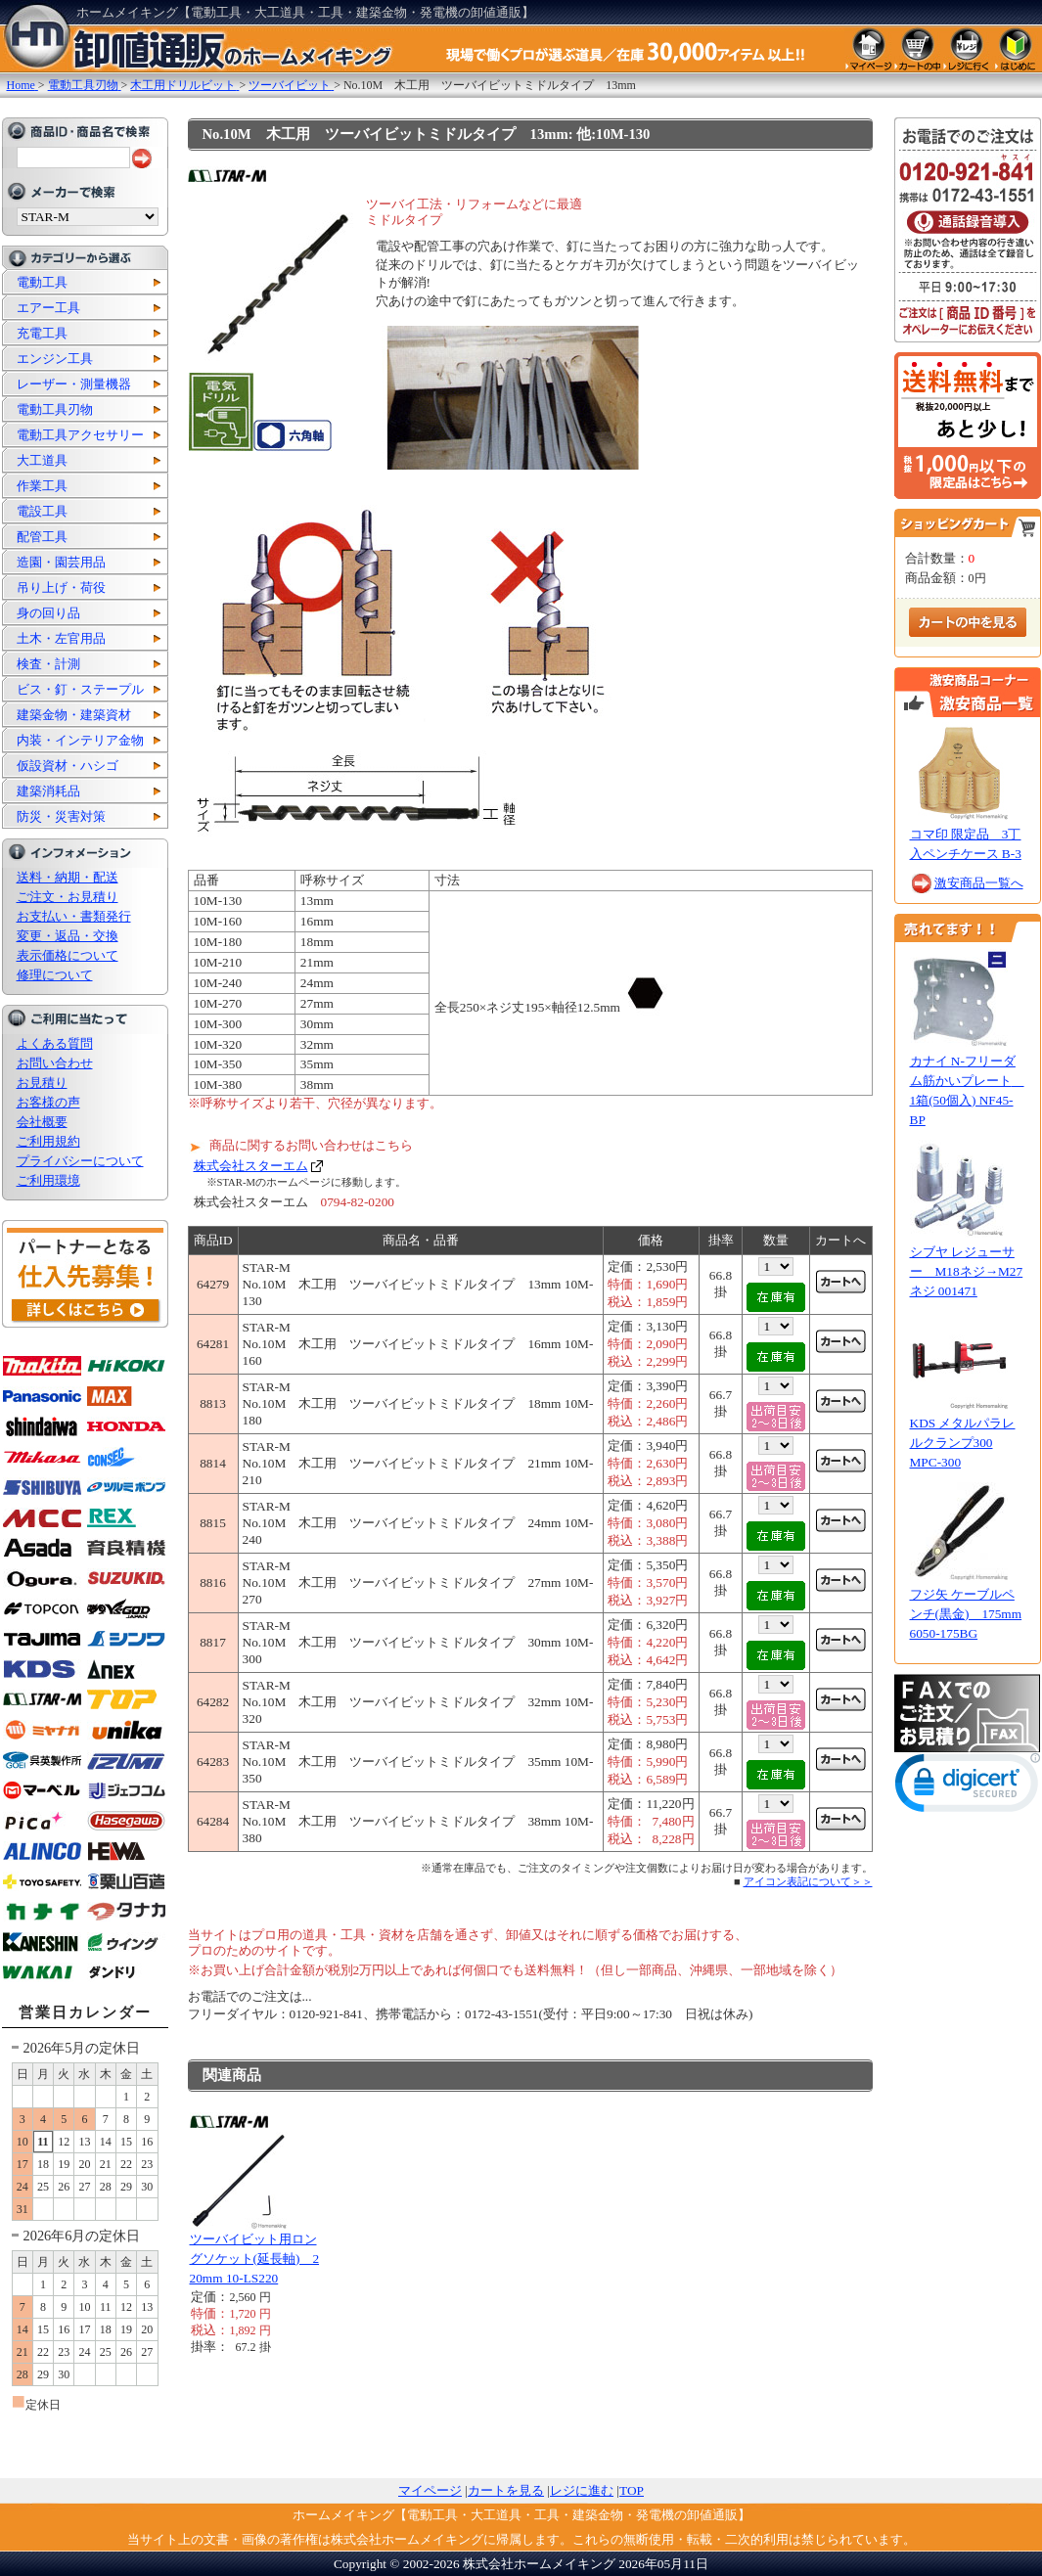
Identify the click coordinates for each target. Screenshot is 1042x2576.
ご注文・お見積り (67, 896)
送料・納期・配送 (67, 877)
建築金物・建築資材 (74, 714)
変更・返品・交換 (67, 935)
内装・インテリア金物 (80, 740)
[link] (967, 1787)
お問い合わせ (55, 1063)
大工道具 (42, 460)
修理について (55, 975)
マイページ (430, 2490)
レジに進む (581, 2490)
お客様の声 (48, 1102)
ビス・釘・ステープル (80, 689)
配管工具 (42, 536)
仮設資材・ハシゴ (67, 765)
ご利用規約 (48, 1141)
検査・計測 (48, 663)
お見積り (42, 1082)
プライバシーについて (80, 1160)
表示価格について (67, 955)
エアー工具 (48, 307)
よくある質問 (55, 1043)
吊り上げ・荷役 (61, 587)
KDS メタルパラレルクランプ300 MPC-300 (963, 1442)
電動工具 (42, 282)
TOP (631, 2490)
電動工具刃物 (55, 409)
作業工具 (42, 485)
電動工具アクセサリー (80, 435)
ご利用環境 (48, 1180)
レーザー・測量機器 (74, 384)
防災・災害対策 (61, 816)
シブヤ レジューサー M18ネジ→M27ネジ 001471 (966, 1271)
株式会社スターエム (251, 1165)
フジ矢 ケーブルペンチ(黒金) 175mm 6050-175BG (966, 1614)
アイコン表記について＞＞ (808, 1881)
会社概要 (42, 1121)
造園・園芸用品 (61, 562)
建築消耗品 (48, 791)
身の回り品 (48, 613)
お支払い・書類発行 (74, 916)
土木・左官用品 (61, 638)
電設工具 (42, 511)
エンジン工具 (55, 358)
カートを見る (506, 2490)
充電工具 (42, 333)
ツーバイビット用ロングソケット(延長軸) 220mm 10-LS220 (255, 2258)
